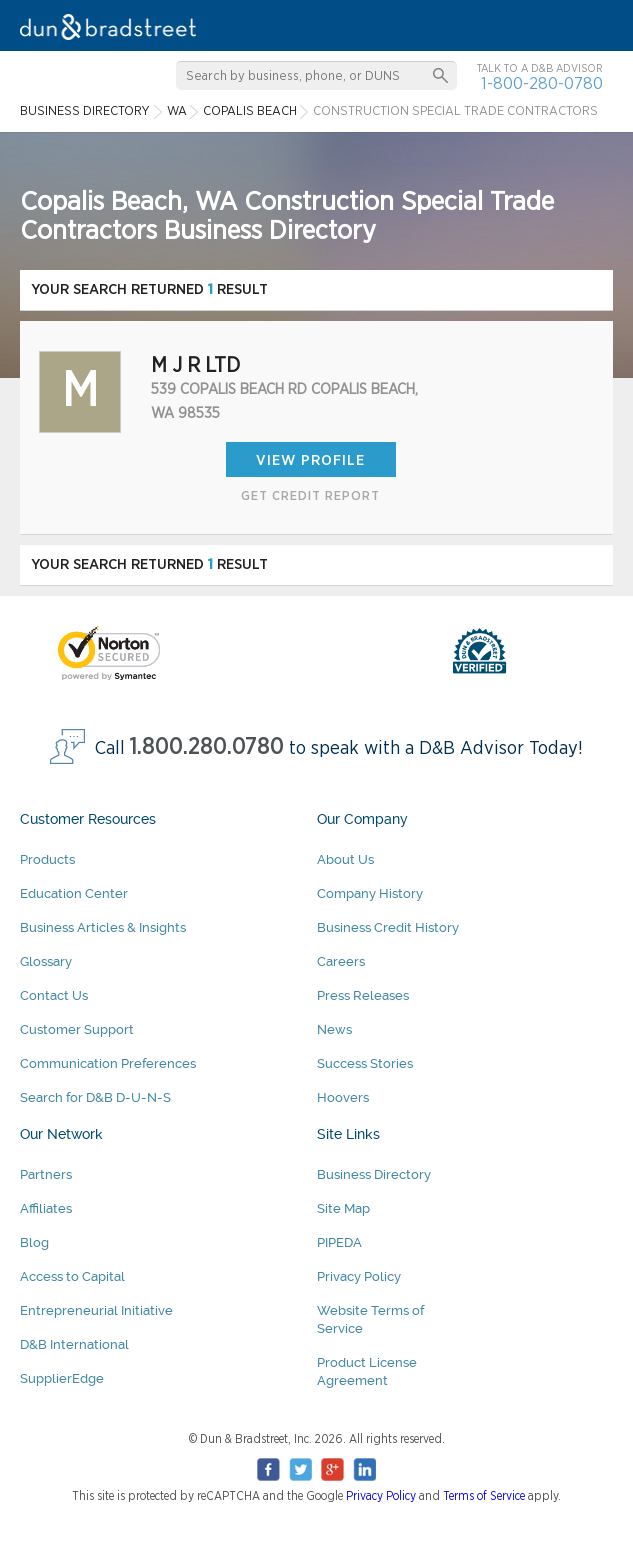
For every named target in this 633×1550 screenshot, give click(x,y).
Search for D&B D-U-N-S (95, 1097)
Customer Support (77, 1029)
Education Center (74, 893)
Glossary (46, 961)
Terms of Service (484, 1496)
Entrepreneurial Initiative (96, 1310)
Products (47, 859)
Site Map (343, 1208)
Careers (341, 961)
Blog (34, 1242)
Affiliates (46, 1208)
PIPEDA (339, 1242)
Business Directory (374, 1174)
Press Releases (363, 995)
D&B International (74, 1344)
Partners (46, 1174)
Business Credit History (388, 927)
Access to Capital (72, 1276)
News (334, 1029)
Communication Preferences (108, 1063)
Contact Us (54, 995)
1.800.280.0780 (207, 747)
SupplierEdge (62, 1378)
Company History (370, 893)
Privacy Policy (359, 1276)
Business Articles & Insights (103, 927)
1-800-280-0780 (542, 83)
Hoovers (343, 1097)
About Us (345, 859)
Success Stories (365, 1063)
